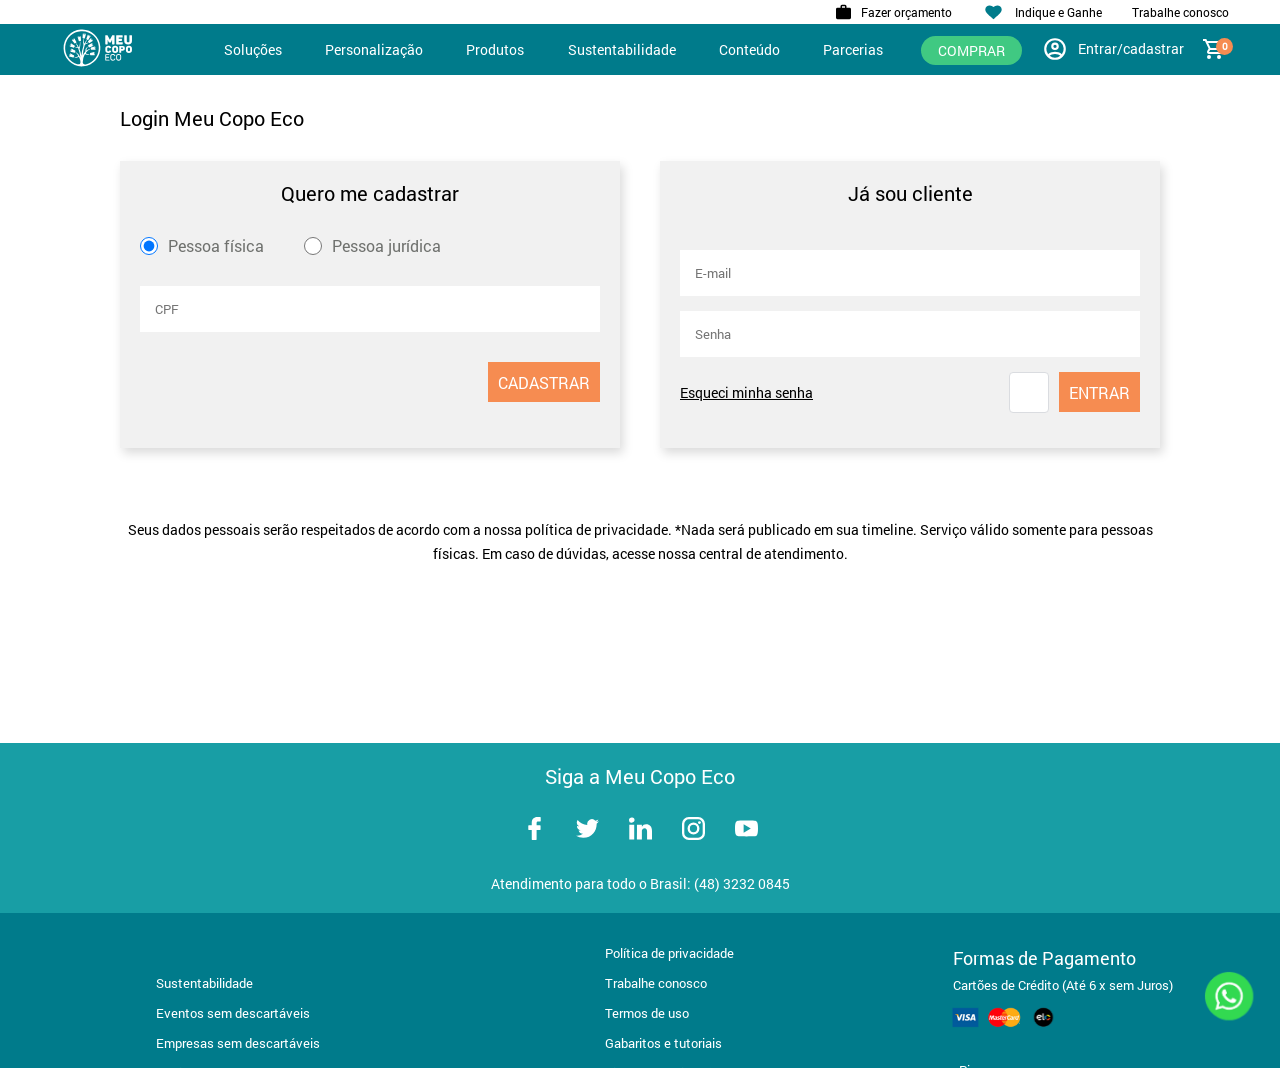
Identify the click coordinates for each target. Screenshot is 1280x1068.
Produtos (495, 49)
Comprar (971, 50)
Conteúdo (749, 49)
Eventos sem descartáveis (233, 1013)
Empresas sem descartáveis (238, 1043)
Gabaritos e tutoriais (663, 1043)
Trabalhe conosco (656, 983)
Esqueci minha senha (746, 392)
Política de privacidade (669, 953)
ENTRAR (1099, 392)
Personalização (374, 49)
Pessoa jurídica (386, 245)
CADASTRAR (544, 382)
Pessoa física (216, 245)
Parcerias (853, 49)
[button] (1029, 392)
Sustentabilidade (622, 49)
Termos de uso (647, 1013)
